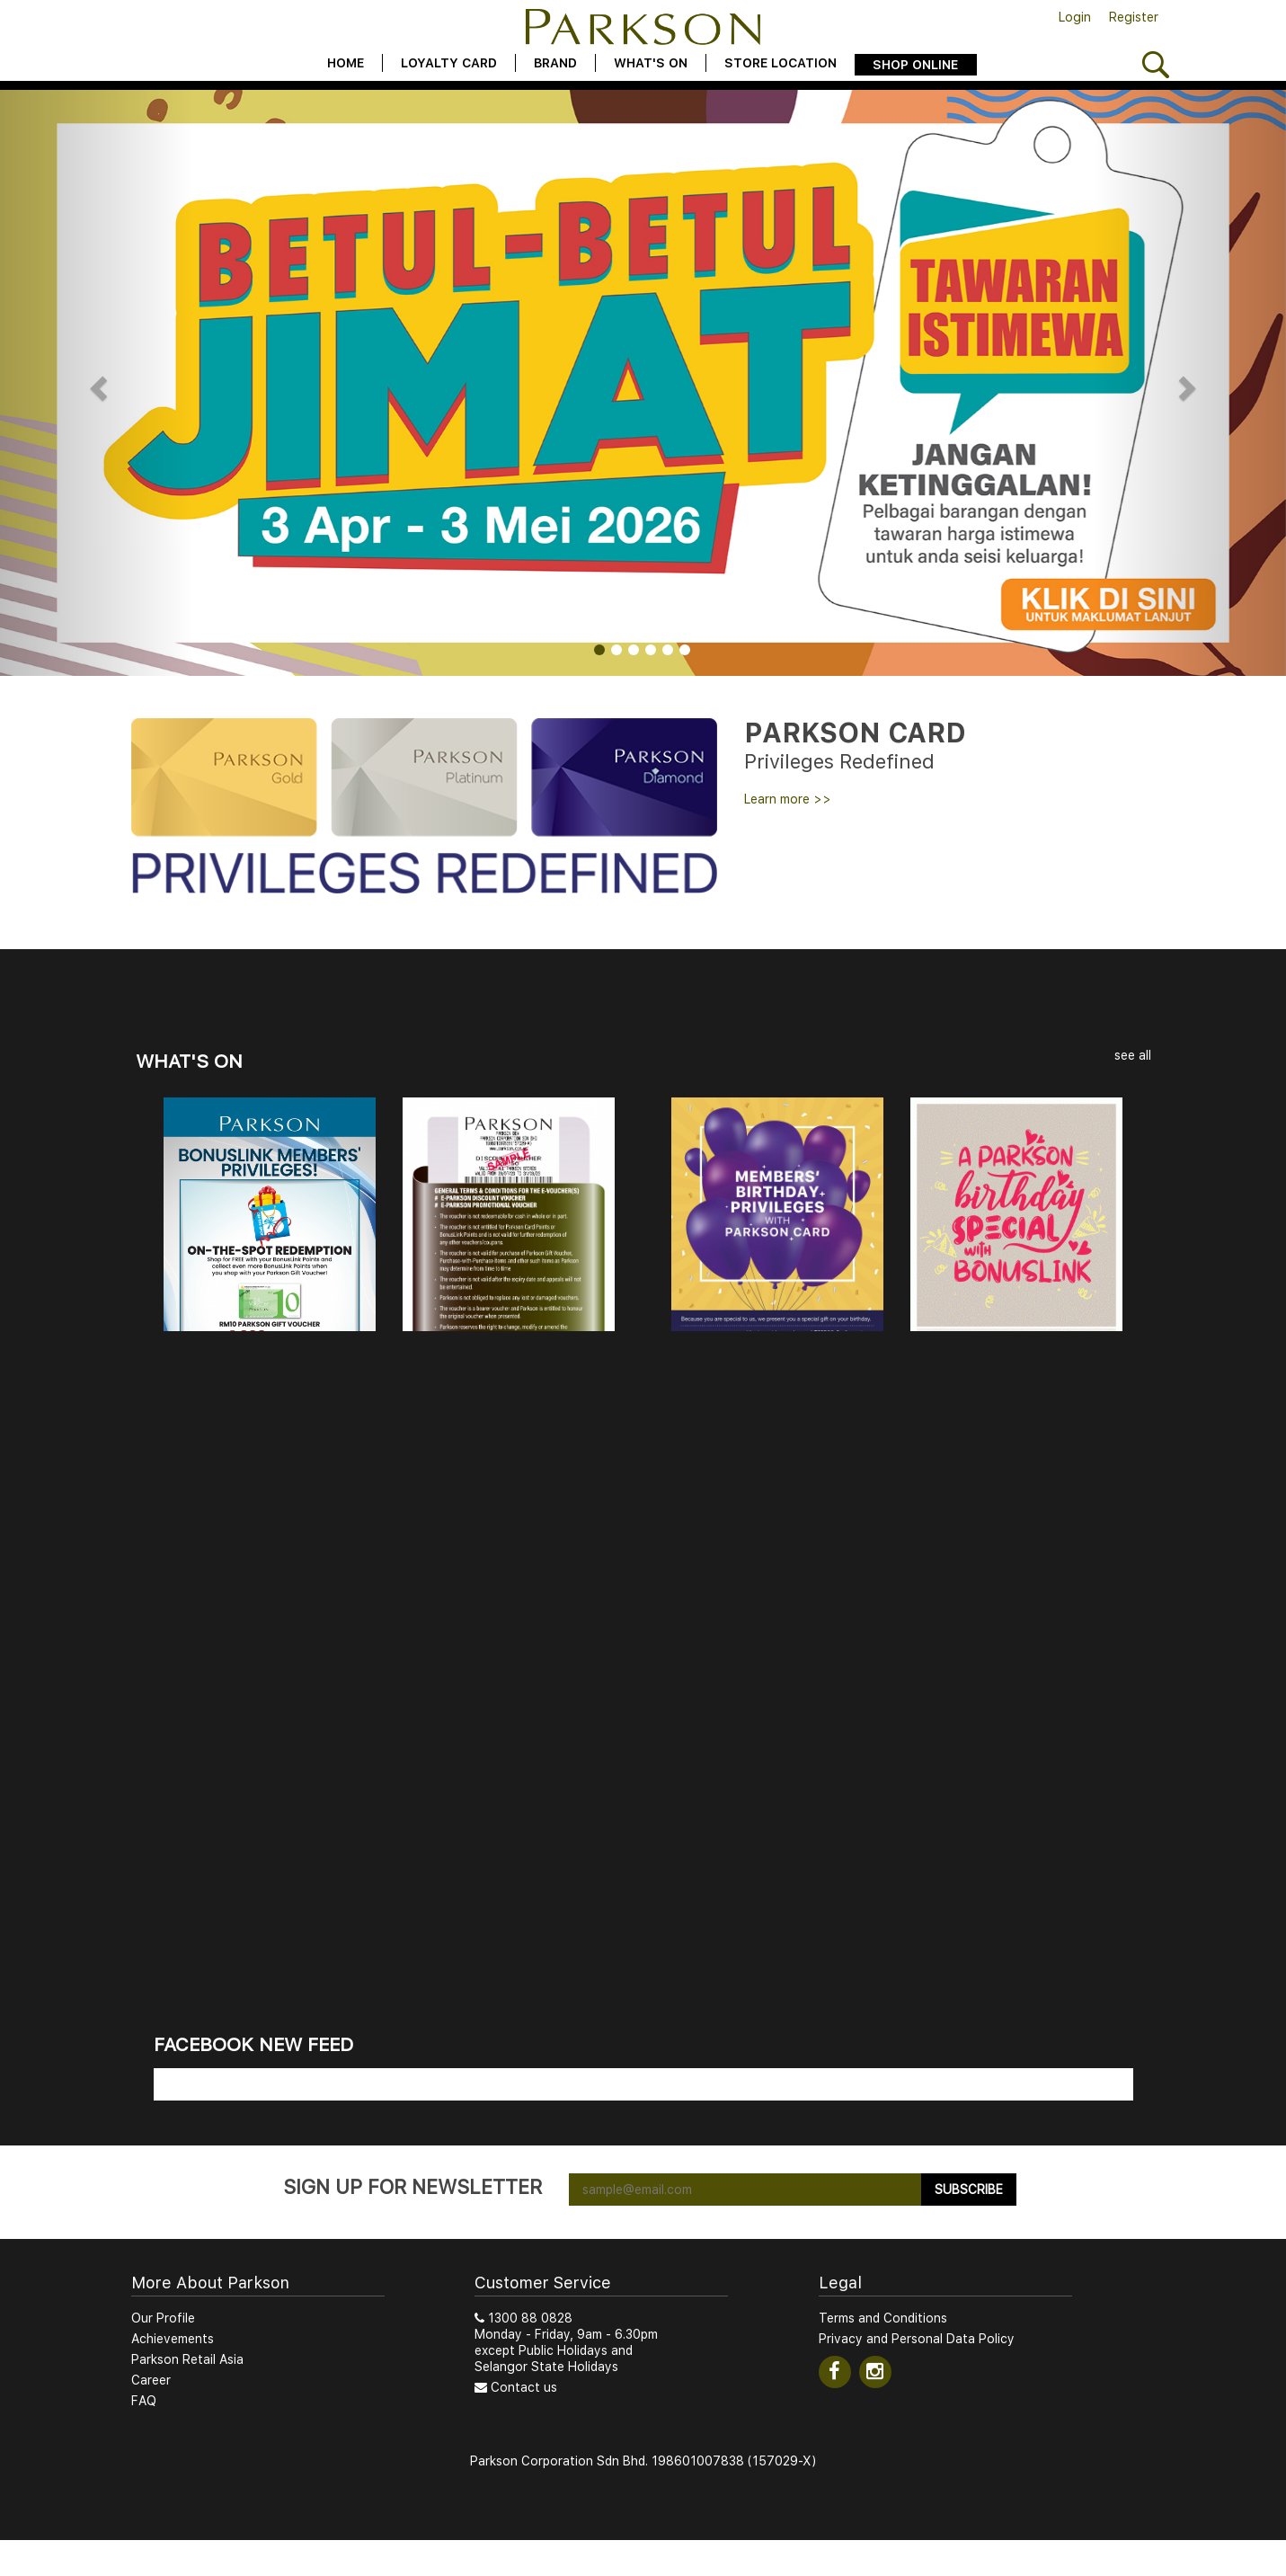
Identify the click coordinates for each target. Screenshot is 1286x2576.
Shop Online (915, 65)
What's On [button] (650, 63)
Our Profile (163, 2318)
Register (1133, 17)
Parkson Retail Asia (187, 2359)
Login (1075, 17)
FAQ (143, 2401)
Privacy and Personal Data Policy (917, 2339)
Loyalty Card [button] (449, 63)
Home (345, 63)
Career (151, 2380)
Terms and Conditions (883, 2318)
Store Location (780, 63)
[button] (96, 383)
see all (1132, 1055)
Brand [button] (555, 63)
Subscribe (969, 2189)
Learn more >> (787, 799)
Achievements (172, 2339)
